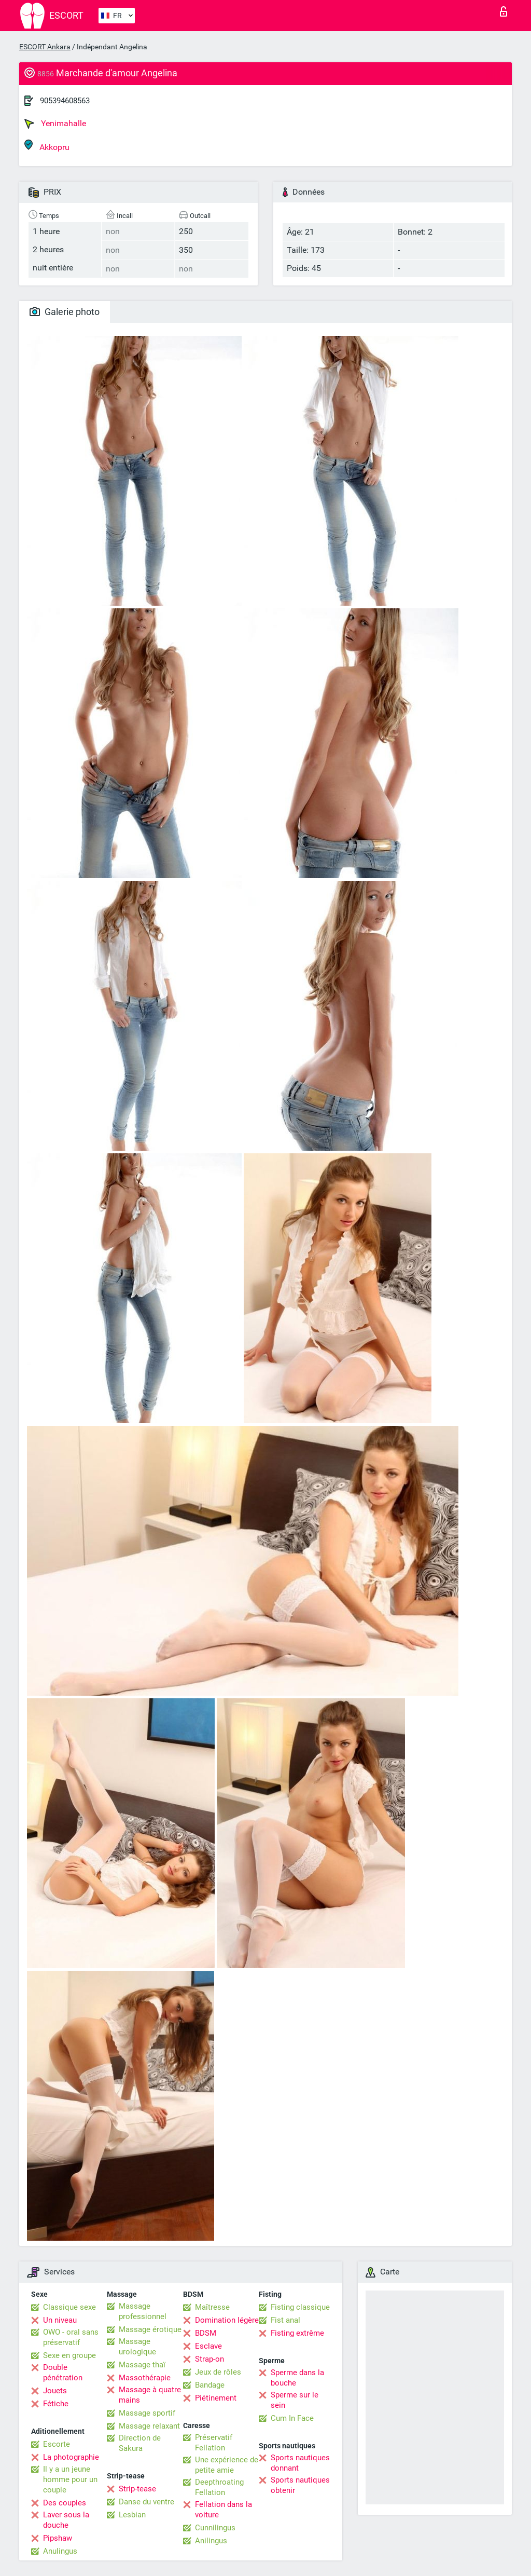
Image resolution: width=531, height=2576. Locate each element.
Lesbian (132, 2514)
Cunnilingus (215, 2527)
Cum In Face (292, 2418)
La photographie (71, 2457)
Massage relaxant (149, 2426)
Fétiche (55, 2403)
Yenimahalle (55, 123)
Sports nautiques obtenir (300, 2485)
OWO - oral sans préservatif (71, 2337)
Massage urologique (137, 2346)
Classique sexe (69, 2307)
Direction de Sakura (140, 2443)
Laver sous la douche (66, 2520)
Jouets (55, 2390)
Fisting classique (300, 2307)
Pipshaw (57, 2538)
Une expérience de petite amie (226, 2465)
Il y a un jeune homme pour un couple (70, 2479)
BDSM (205, 2333)
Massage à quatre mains (150, 2395)
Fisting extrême (297, 2333)
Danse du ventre (146, 2501)
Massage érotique (150, 2329)
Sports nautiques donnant (300, 2463)
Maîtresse (212, 2307)
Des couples (64, 2502)
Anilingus (211, 2540)
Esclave (208, 2346)
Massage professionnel (142, 2311)
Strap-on (209, 2359)
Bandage (210, 2385)
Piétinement (215, 2398)
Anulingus (60, 2551)
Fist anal (285, 2320)
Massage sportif (147, 2413)
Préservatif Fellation (213, 2442)
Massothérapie (145, 2377)
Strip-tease (137, 2488)
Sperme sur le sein (294, 2400)
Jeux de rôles (218, 2372)
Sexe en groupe (69, 2355)
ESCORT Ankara (45, 47)
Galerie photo (65, 311)
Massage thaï (142, 2364)
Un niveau (60, 2320)
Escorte (56, 2444)
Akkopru (46, 145)
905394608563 (65, 100)
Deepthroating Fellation (219, 2487)
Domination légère (227, 2320)
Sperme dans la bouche (297, 2378)
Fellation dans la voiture (223, 2509)
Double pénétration (62, 2372)
